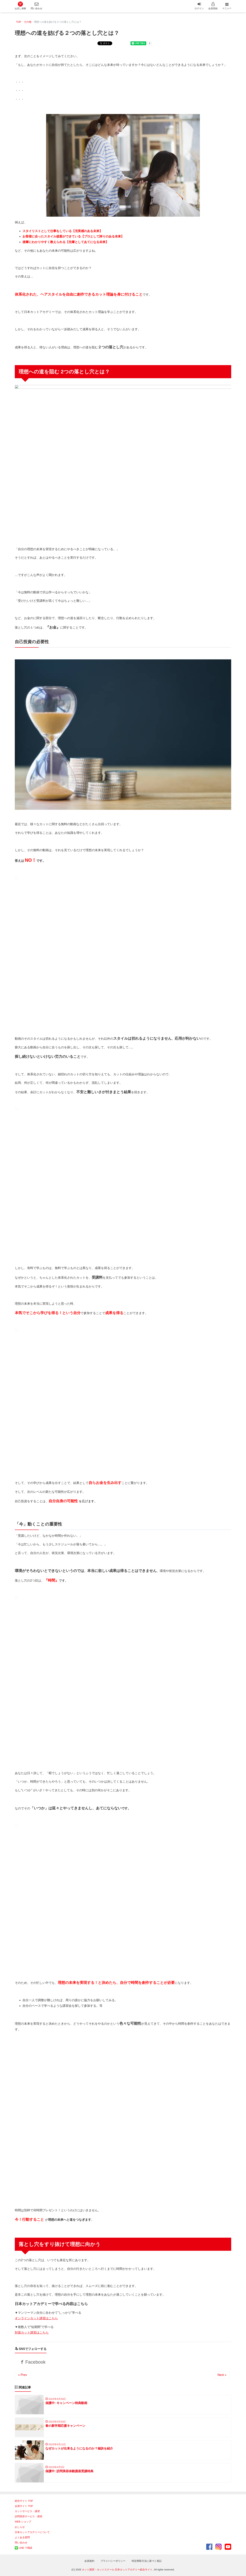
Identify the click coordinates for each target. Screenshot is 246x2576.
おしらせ (20, 2527)
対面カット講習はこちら (32, 2332)
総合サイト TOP (24, 2500)
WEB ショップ (23, 2521)
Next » (222, 2374)
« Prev (22, 2374)
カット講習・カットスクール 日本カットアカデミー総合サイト (117, 2569)
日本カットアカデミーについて (32, 2532)
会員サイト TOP (24, 2506)
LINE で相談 (25, 2547)
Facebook (32, 2362)
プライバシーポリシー (113, 2560)
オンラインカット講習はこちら (36, 2318)
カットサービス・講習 (27, 2511)
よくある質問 (22, 2537)
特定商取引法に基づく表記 (147, 2560)
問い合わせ (21, 2542)
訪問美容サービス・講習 (28, 2516)
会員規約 (89, 2560)
